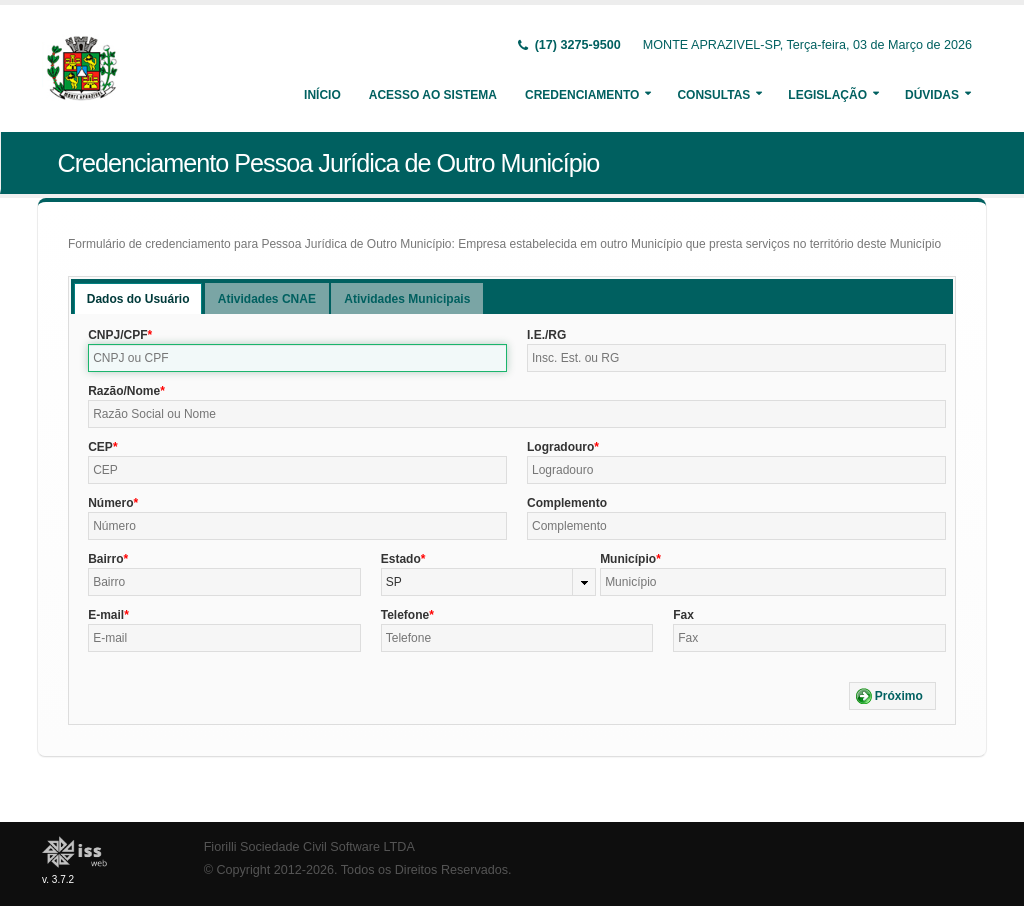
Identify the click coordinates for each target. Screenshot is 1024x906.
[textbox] (297, 358)
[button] (892, 696)
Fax (683, 615)
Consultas (713, 95)
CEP (100, 447)
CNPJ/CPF (117, 335)
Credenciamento (582, 95)
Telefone (405, 615)
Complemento (567, 503)
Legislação (827, 95)
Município (628, 559)
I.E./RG (546, 335)
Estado (401, 559)
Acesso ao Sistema (433, 95)
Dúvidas (932, 95)
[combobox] (488, 582)
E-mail (106, 615)
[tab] (138, 298)
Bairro (105, 559)
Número (110, 503)
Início (322, 95)
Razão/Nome (124, 391)
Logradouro (560, 447)
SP (394, 582)
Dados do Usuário (138, 299)
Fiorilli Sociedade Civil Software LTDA (309, 847)
